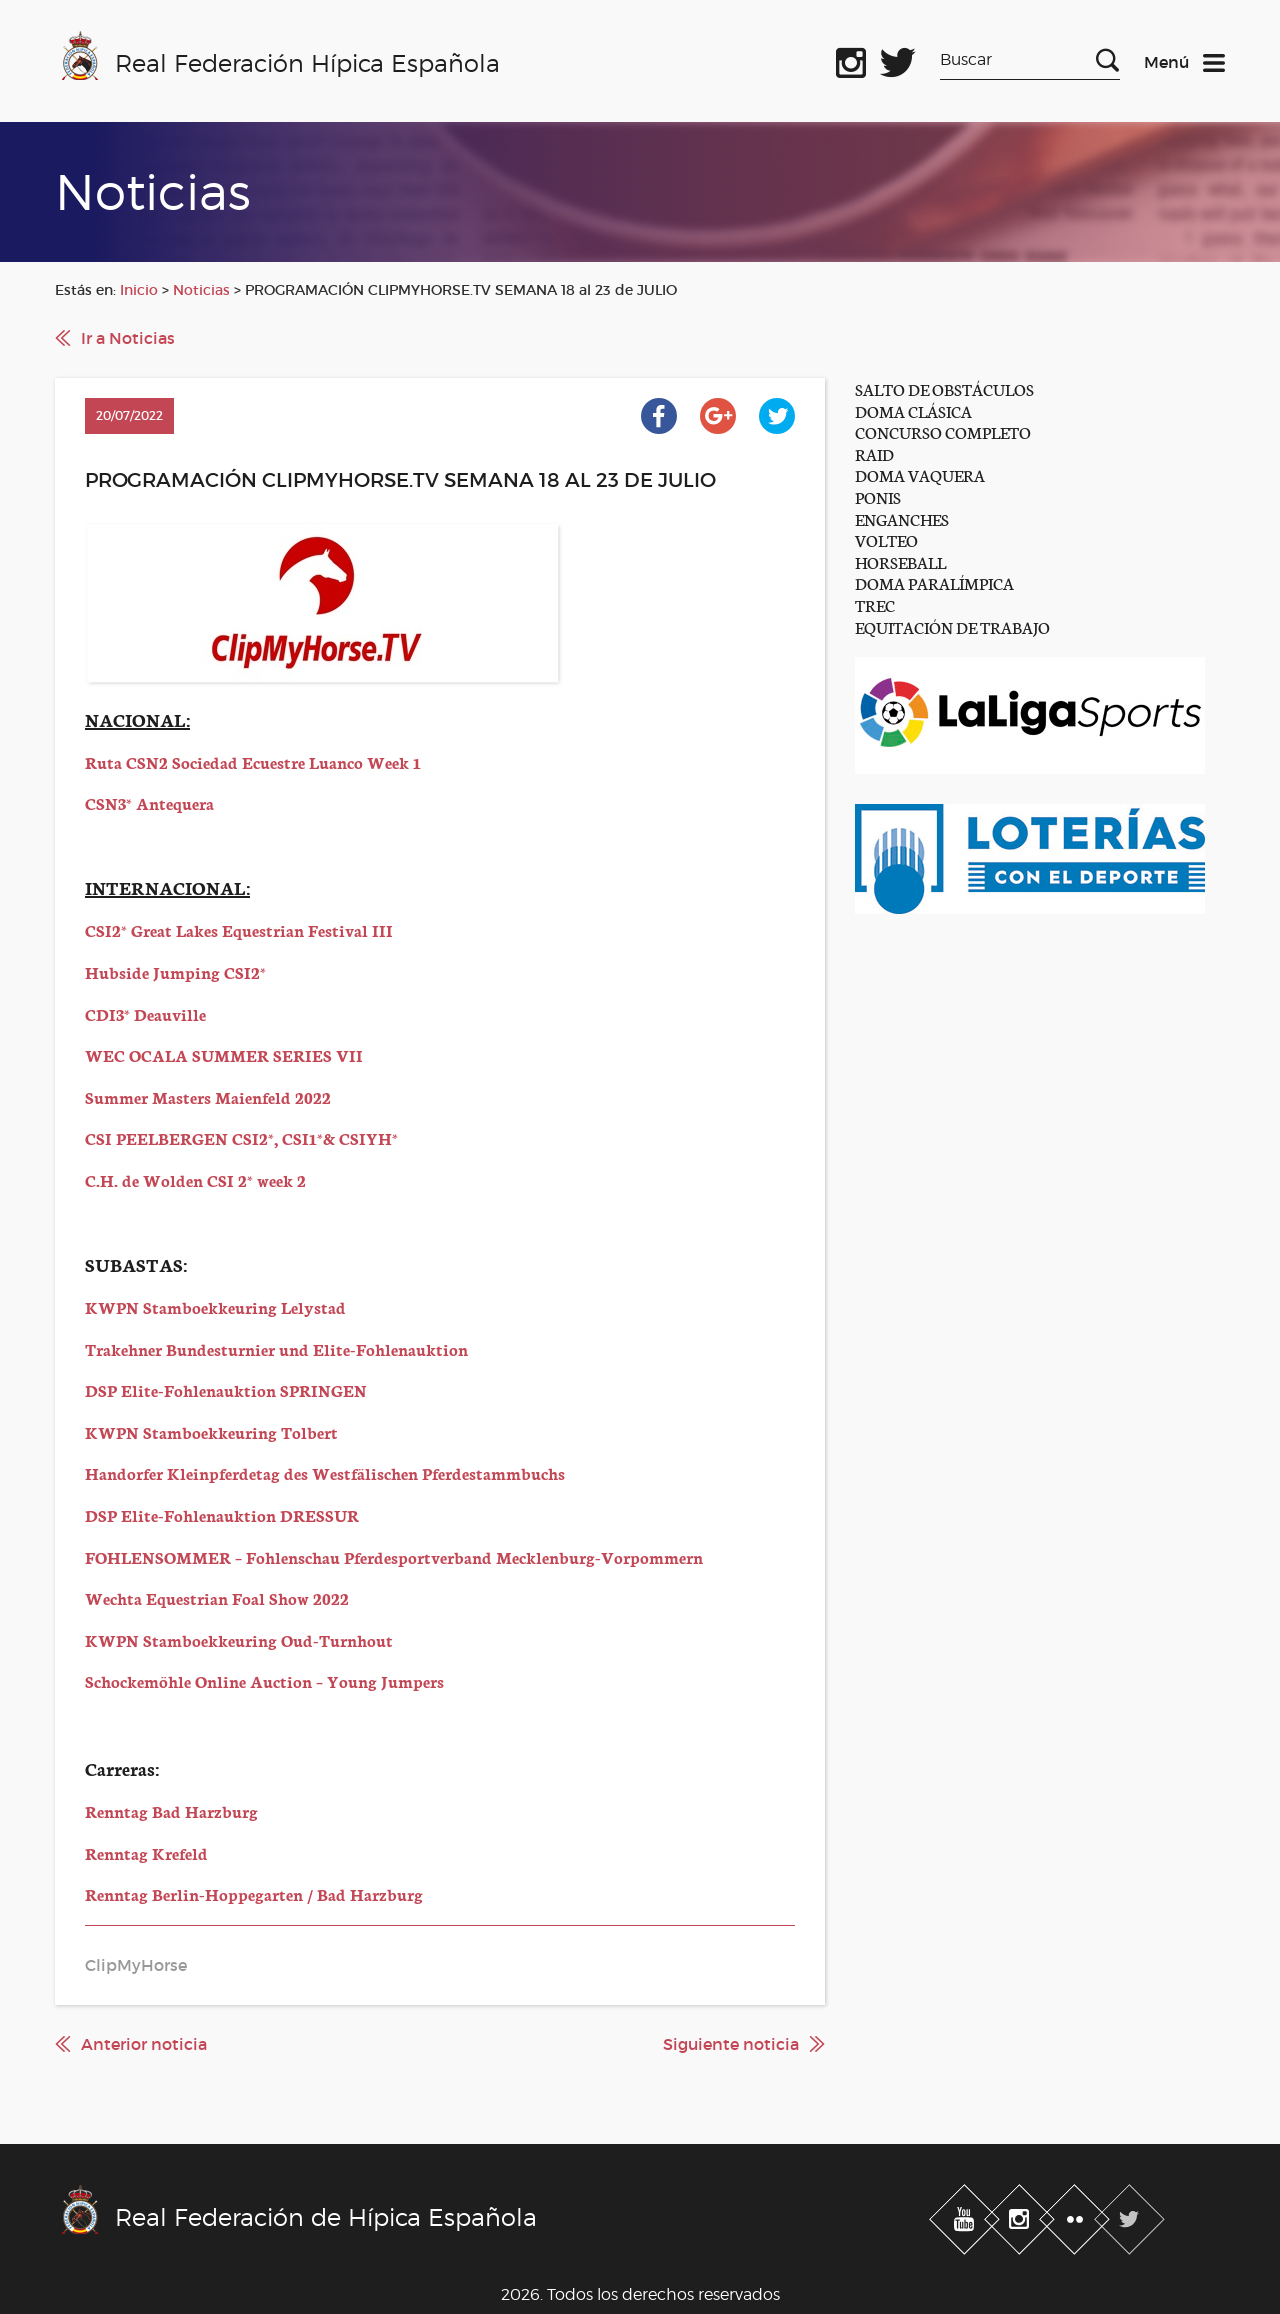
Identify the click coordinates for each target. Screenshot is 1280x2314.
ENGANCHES (902, 518)
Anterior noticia (144, 2044)
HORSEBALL (900, 561)
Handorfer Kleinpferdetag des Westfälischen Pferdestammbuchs (325, 1472)
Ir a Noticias (128, 338)
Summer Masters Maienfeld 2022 (208, 1096)
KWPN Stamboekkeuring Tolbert (211, 1431)
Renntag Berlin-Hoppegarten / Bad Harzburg (254, 1893)
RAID (874, 453)
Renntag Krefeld (146, 1852)
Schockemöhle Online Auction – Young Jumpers (264, 1680)
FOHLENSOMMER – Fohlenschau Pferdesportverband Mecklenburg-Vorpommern (394, 1556)
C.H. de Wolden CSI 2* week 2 (195, 1179)
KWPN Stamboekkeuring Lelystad (215, 1306)
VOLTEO (886, 539)
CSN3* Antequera (149, 802)
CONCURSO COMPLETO (943, 431)
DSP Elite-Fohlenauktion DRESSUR (222, 1514)
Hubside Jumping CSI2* (175, 971)
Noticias (201, 290)
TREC (875, 604)
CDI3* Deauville (145, 1013)
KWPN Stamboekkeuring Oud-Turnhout (239, 1639)
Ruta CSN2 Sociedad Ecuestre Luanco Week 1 (253, 761)
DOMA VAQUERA (920, 474)
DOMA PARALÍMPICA (934, 582)
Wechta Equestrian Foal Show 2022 (217, 1597)
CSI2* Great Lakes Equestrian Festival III (239, 929)
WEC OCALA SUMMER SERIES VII (224, 1054)
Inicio (139, 290)
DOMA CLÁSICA (913, 410)
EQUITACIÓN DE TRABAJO (952, 626)
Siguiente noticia (731, 2044)
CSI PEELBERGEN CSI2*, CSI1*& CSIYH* (241, 1137)
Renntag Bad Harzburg (171, 1810)
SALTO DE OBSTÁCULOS (944, 388)
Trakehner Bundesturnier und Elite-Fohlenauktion (276, 1348)
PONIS (878, 496)
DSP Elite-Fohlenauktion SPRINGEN (226, 1389)
